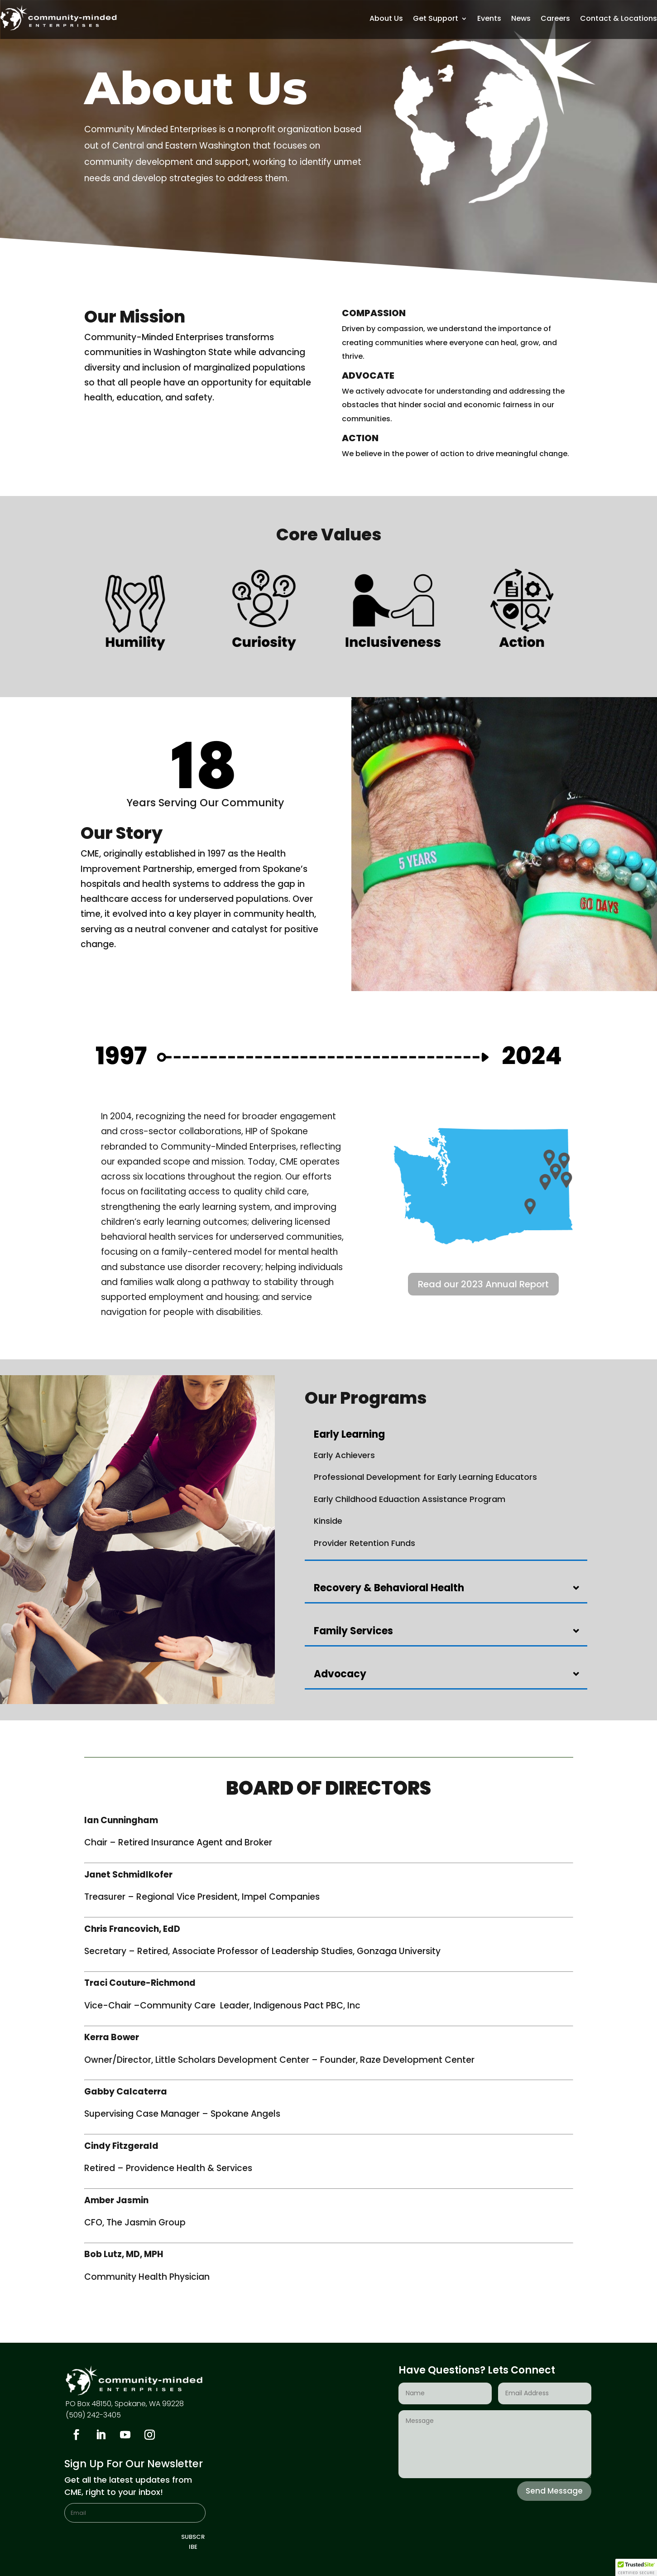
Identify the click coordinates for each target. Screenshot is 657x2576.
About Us (386, 19)
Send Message (554, 2490)
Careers (555, 19)
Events (489, 19)
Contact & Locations (618, 19)
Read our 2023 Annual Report (483, 1284)
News (521, 19)
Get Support (435, 19)
